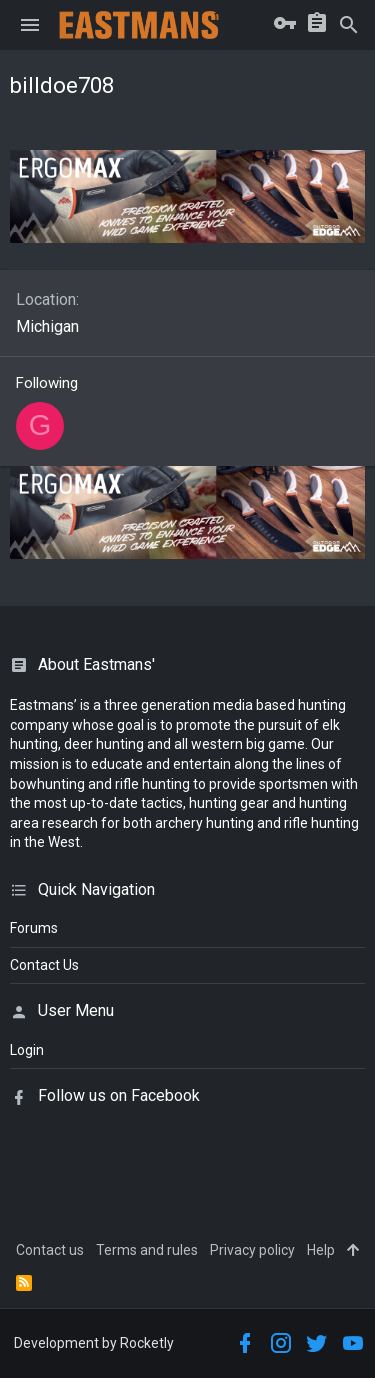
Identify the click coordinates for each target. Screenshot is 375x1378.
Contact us (50, 1250)
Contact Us (44, 965)
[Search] (349, 25)
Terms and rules (147, 1250)
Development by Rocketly (94, 1343)
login (27, 1050)
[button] (30, 25)
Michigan (47, 326)
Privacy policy (252, 1250)
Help (321, 1250)
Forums (34, 928)
